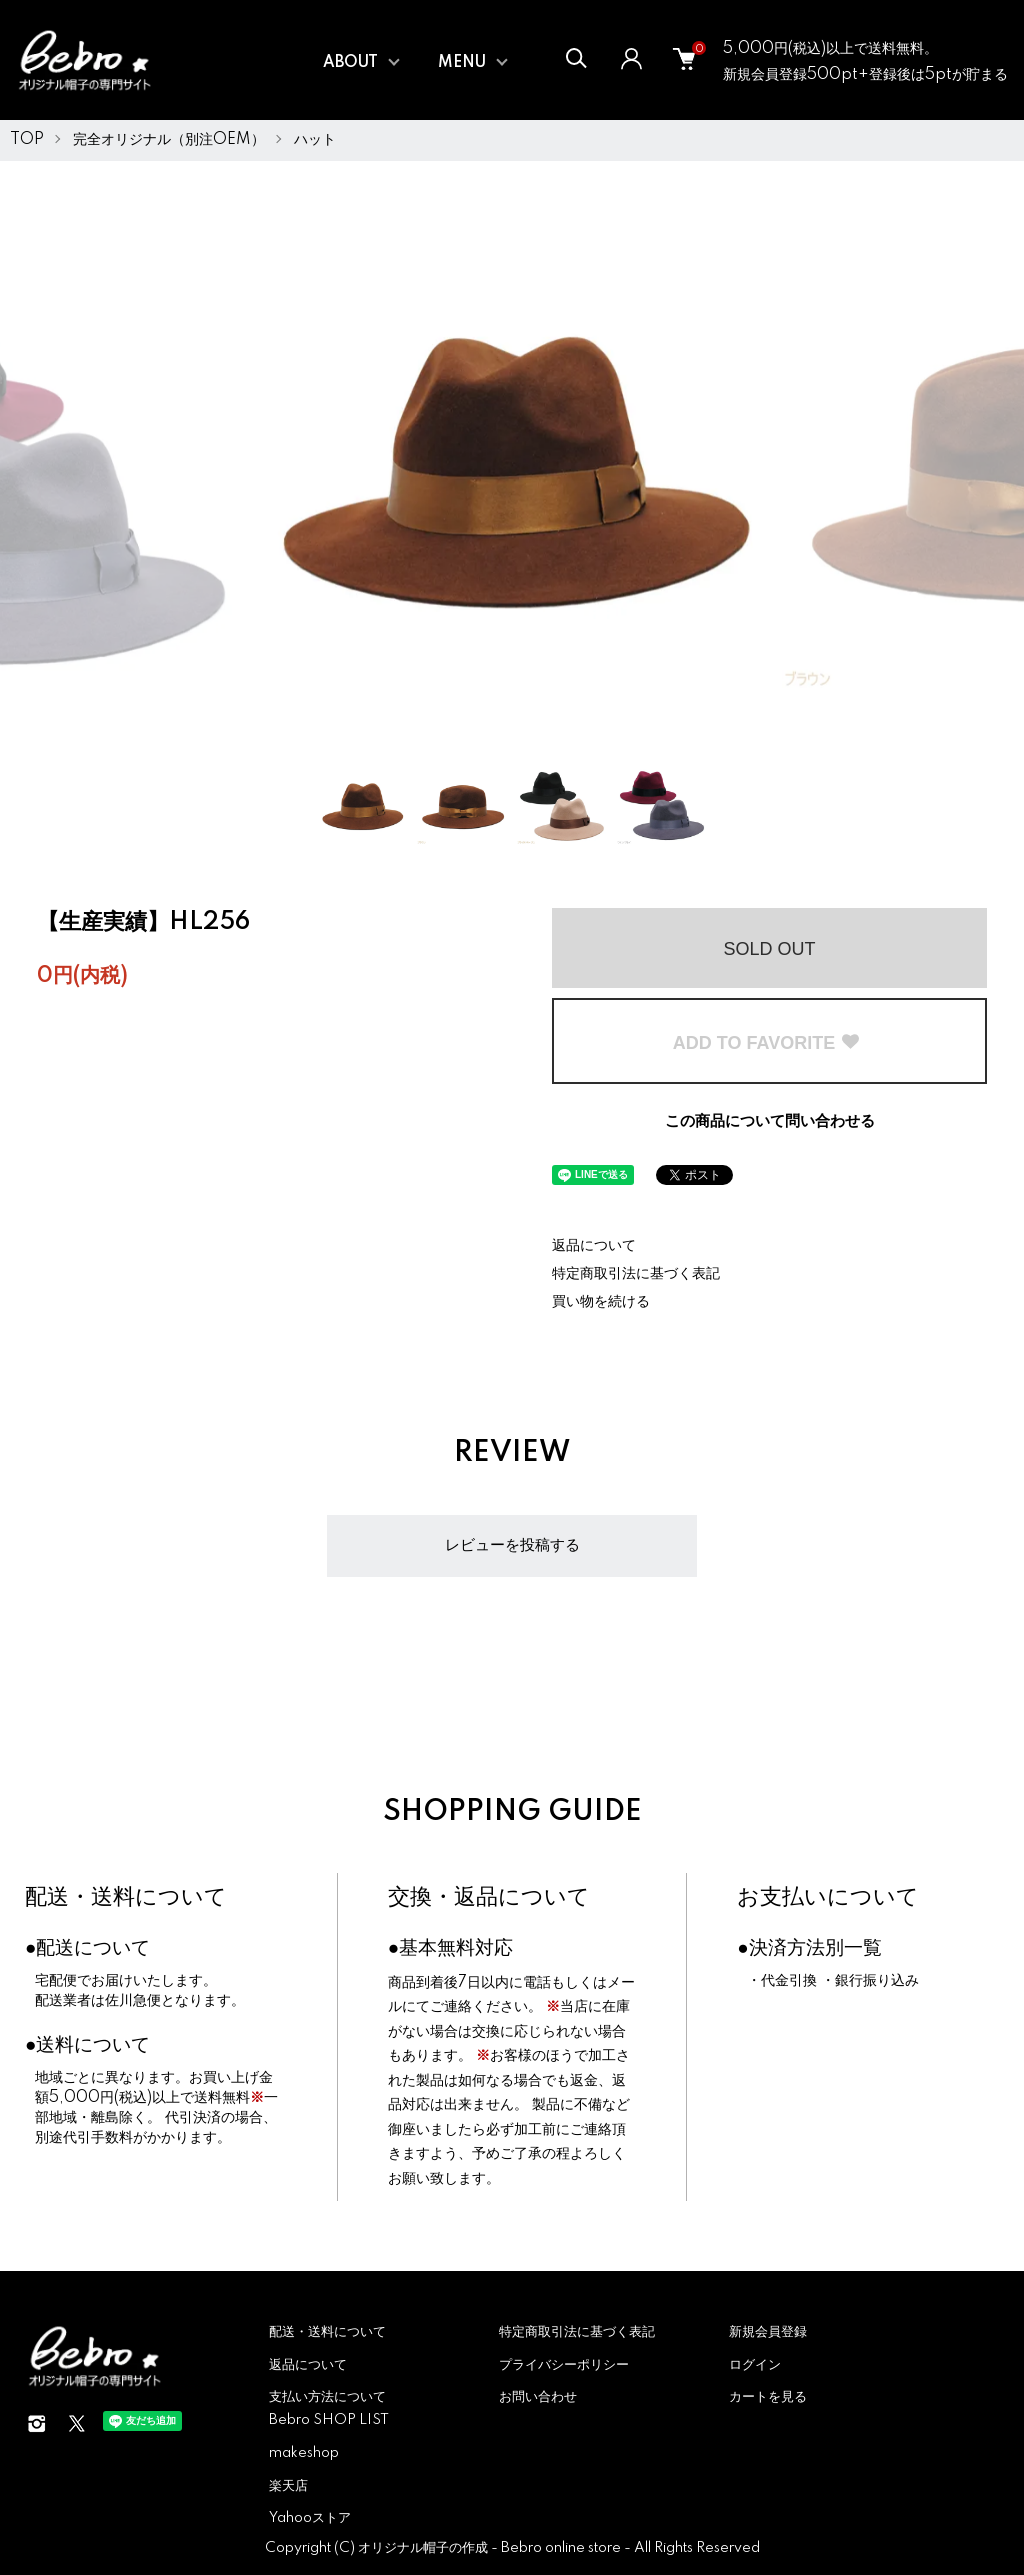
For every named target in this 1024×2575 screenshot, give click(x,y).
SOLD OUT (769, 949)
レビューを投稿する (512, 1545)
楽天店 (288, 2486)
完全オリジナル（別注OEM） (169, 140)
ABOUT (350, 63)
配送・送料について (126, 1897)
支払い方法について (327, 2397)
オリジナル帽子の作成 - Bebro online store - (496, 2548)
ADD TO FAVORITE (767, 1043)
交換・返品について (489, 1897)
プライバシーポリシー (564, 2365)
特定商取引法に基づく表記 (636, 1274)
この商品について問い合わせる (770, 1121)
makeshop (304, 2453)
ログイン (755, 2365)
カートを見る (768, 2397)
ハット (315, 140)
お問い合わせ (538, 2397)
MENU (462, 63)
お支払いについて (828, 1897)
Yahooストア (310, 2518)
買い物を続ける (601, 1302)
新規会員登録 (768, 2332)
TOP (27, 140)
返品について (594, 1246)
